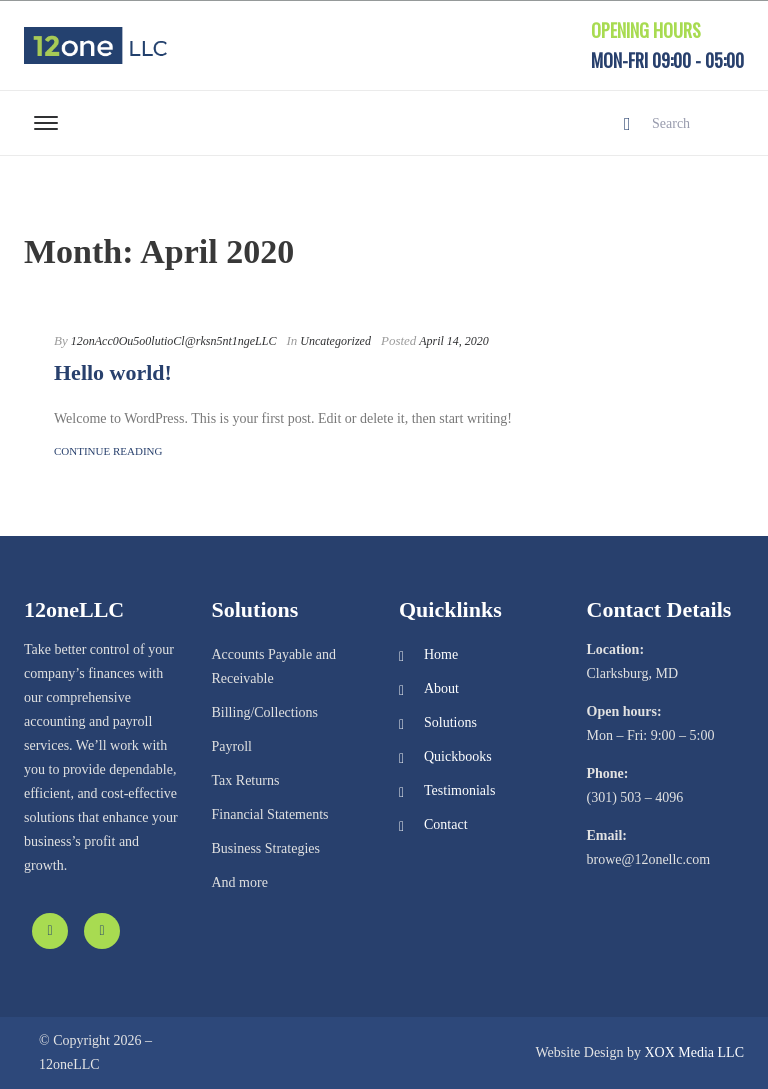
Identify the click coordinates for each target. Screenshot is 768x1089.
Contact (446, 824)
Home (441, 654)
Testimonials (459, 790)
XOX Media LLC (694, 1052)
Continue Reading (108, 451)
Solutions (450, 722)
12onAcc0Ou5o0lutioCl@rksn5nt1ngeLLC (174, 341)
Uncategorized (335, 341)
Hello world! (113, 372)
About (441, 688)
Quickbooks (458, 756)
